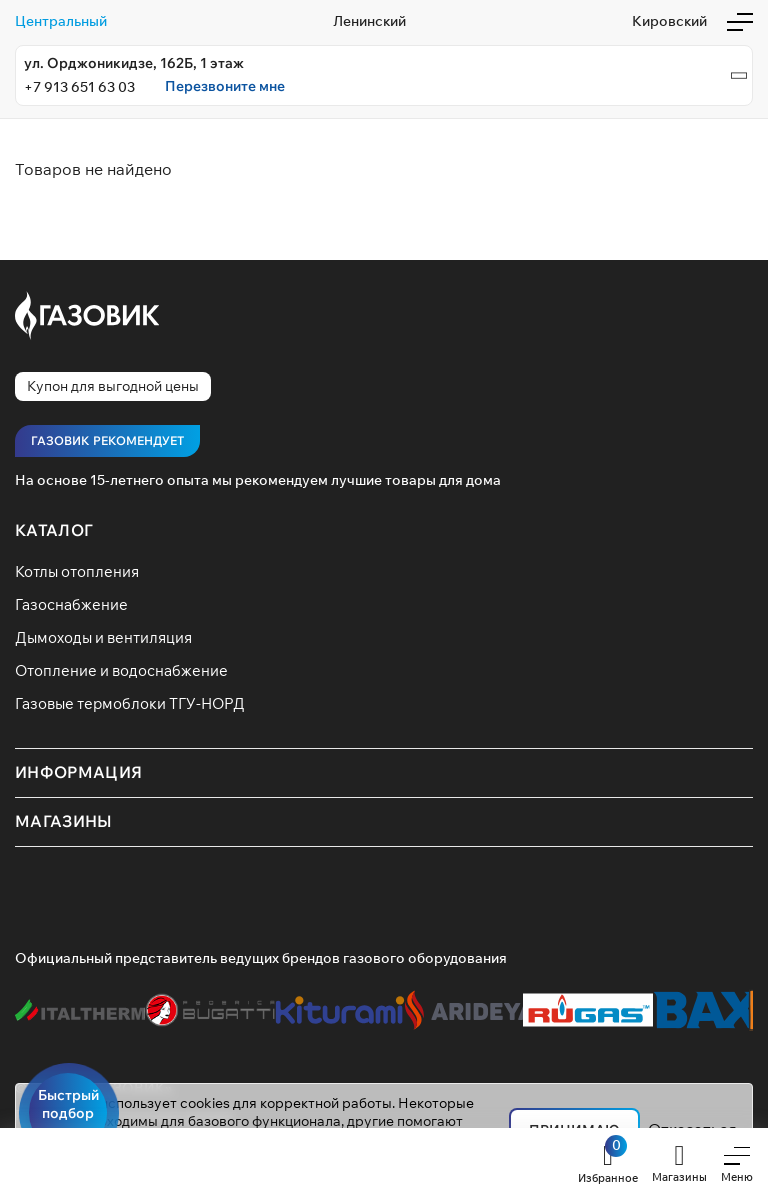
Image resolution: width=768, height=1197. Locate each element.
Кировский (669, 21)
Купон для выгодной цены (113, 386)
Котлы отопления (77, 571)
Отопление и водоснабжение (121, 670)
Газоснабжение (71, 604)
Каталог (54, 530)
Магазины (64, 821)
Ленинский (369, 21)
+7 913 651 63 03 (79, 87)
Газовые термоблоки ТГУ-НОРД (130, 703)
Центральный (61, 21)
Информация (78, 772)
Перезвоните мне (225, 86)
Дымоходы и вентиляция (103, 637)
